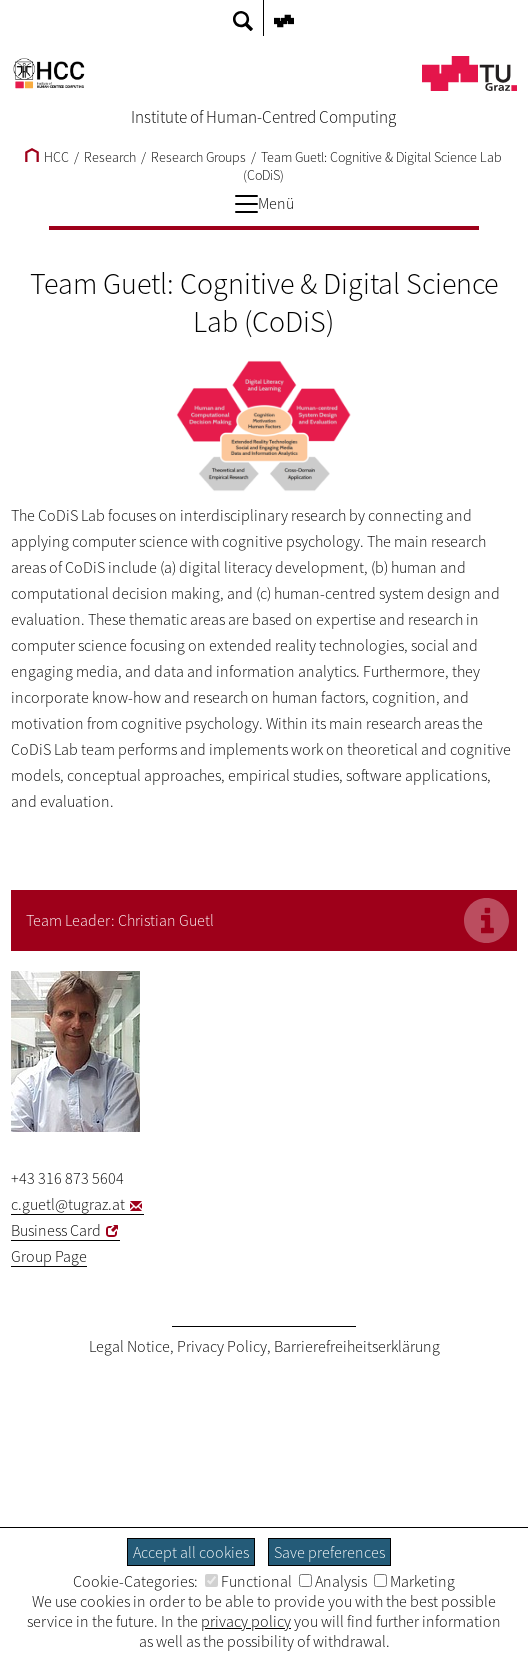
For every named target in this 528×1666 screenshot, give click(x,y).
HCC (47, 157)
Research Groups (198, 157)
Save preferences (329, 1552)
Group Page (49, 1256)
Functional (248, 1581)
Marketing (414, 1581)
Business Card (56, 1230)
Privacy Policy (222, 1346)
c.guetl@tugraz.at (68, 1204)
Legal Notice (129, 1346)
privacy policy (246, 1621)
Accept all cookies (191, 1552)
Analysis (333, 1581)
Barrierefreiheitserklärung (357, 1346)
